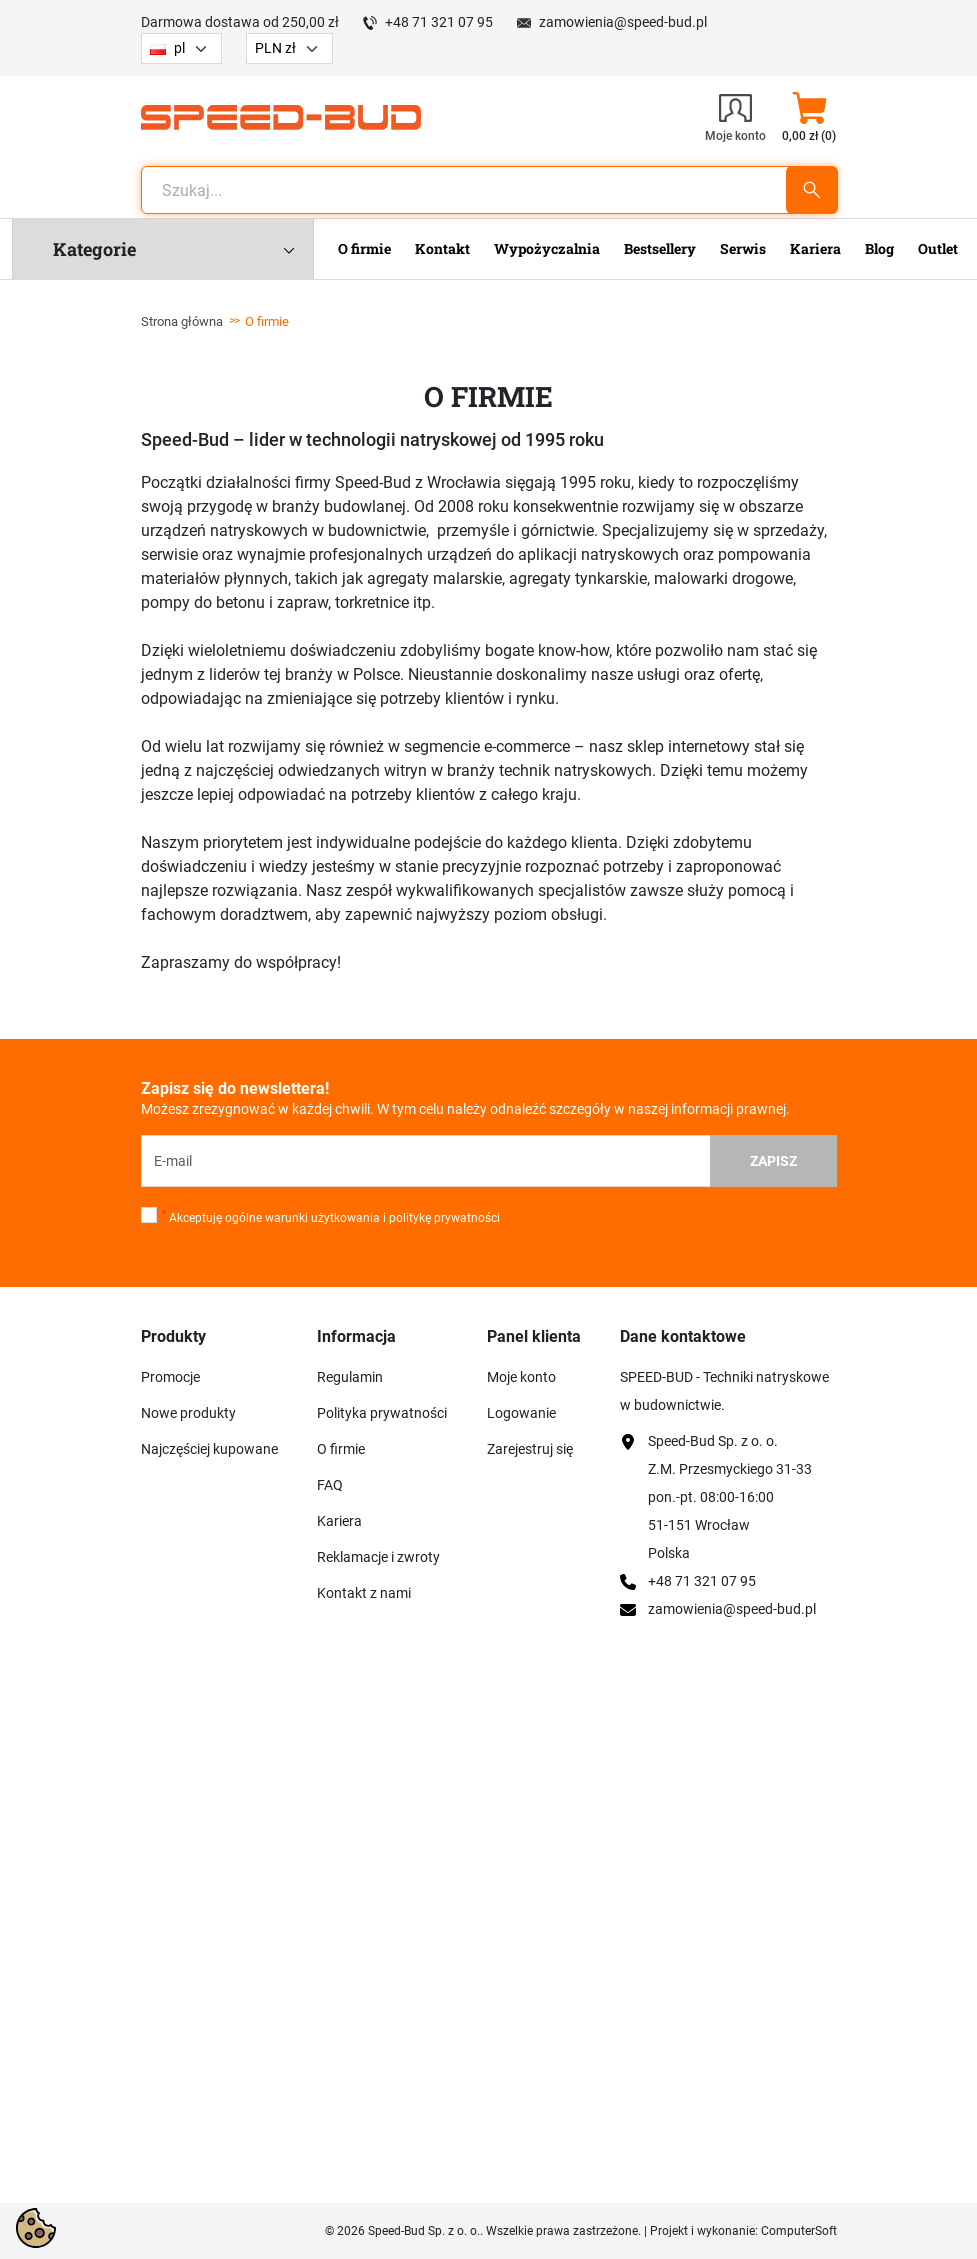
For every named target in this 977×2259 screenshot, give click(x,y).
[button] (809, 117)
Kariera (339, 1521)
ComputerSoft (799, 2231)
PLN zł (275, 48)
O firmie (341, 1449)
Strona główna (182, 321)
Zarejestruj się (530, 1449)
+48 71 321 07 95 (439, 22)
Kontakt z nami (364, 1593)
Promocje (170, 1377)
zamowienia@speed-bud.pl (623, 22)
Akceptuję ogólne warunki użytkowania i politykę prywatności (331, 1217)
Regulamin (350, 1377)
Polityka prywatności (382, 1413)
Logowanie (521, 1413)
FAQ (330, 1485)
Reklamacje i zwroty (378, 1557)
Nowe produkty (188, 1413)
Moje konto (521, 1377)
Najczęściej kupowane (209, 1449)
